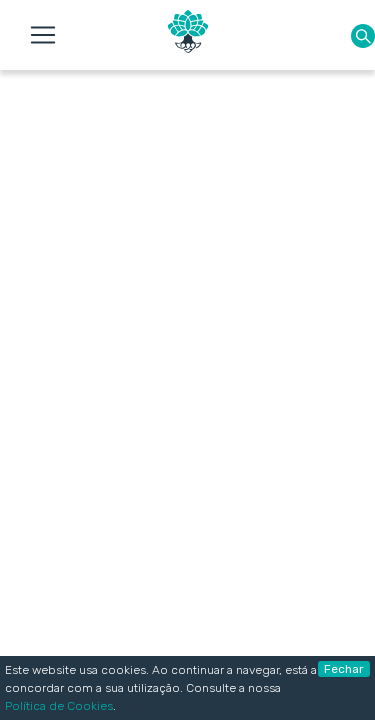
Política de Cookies (59, 706)
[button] (363, 35)
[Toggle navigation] (43, 35)
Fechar (344, 669)
